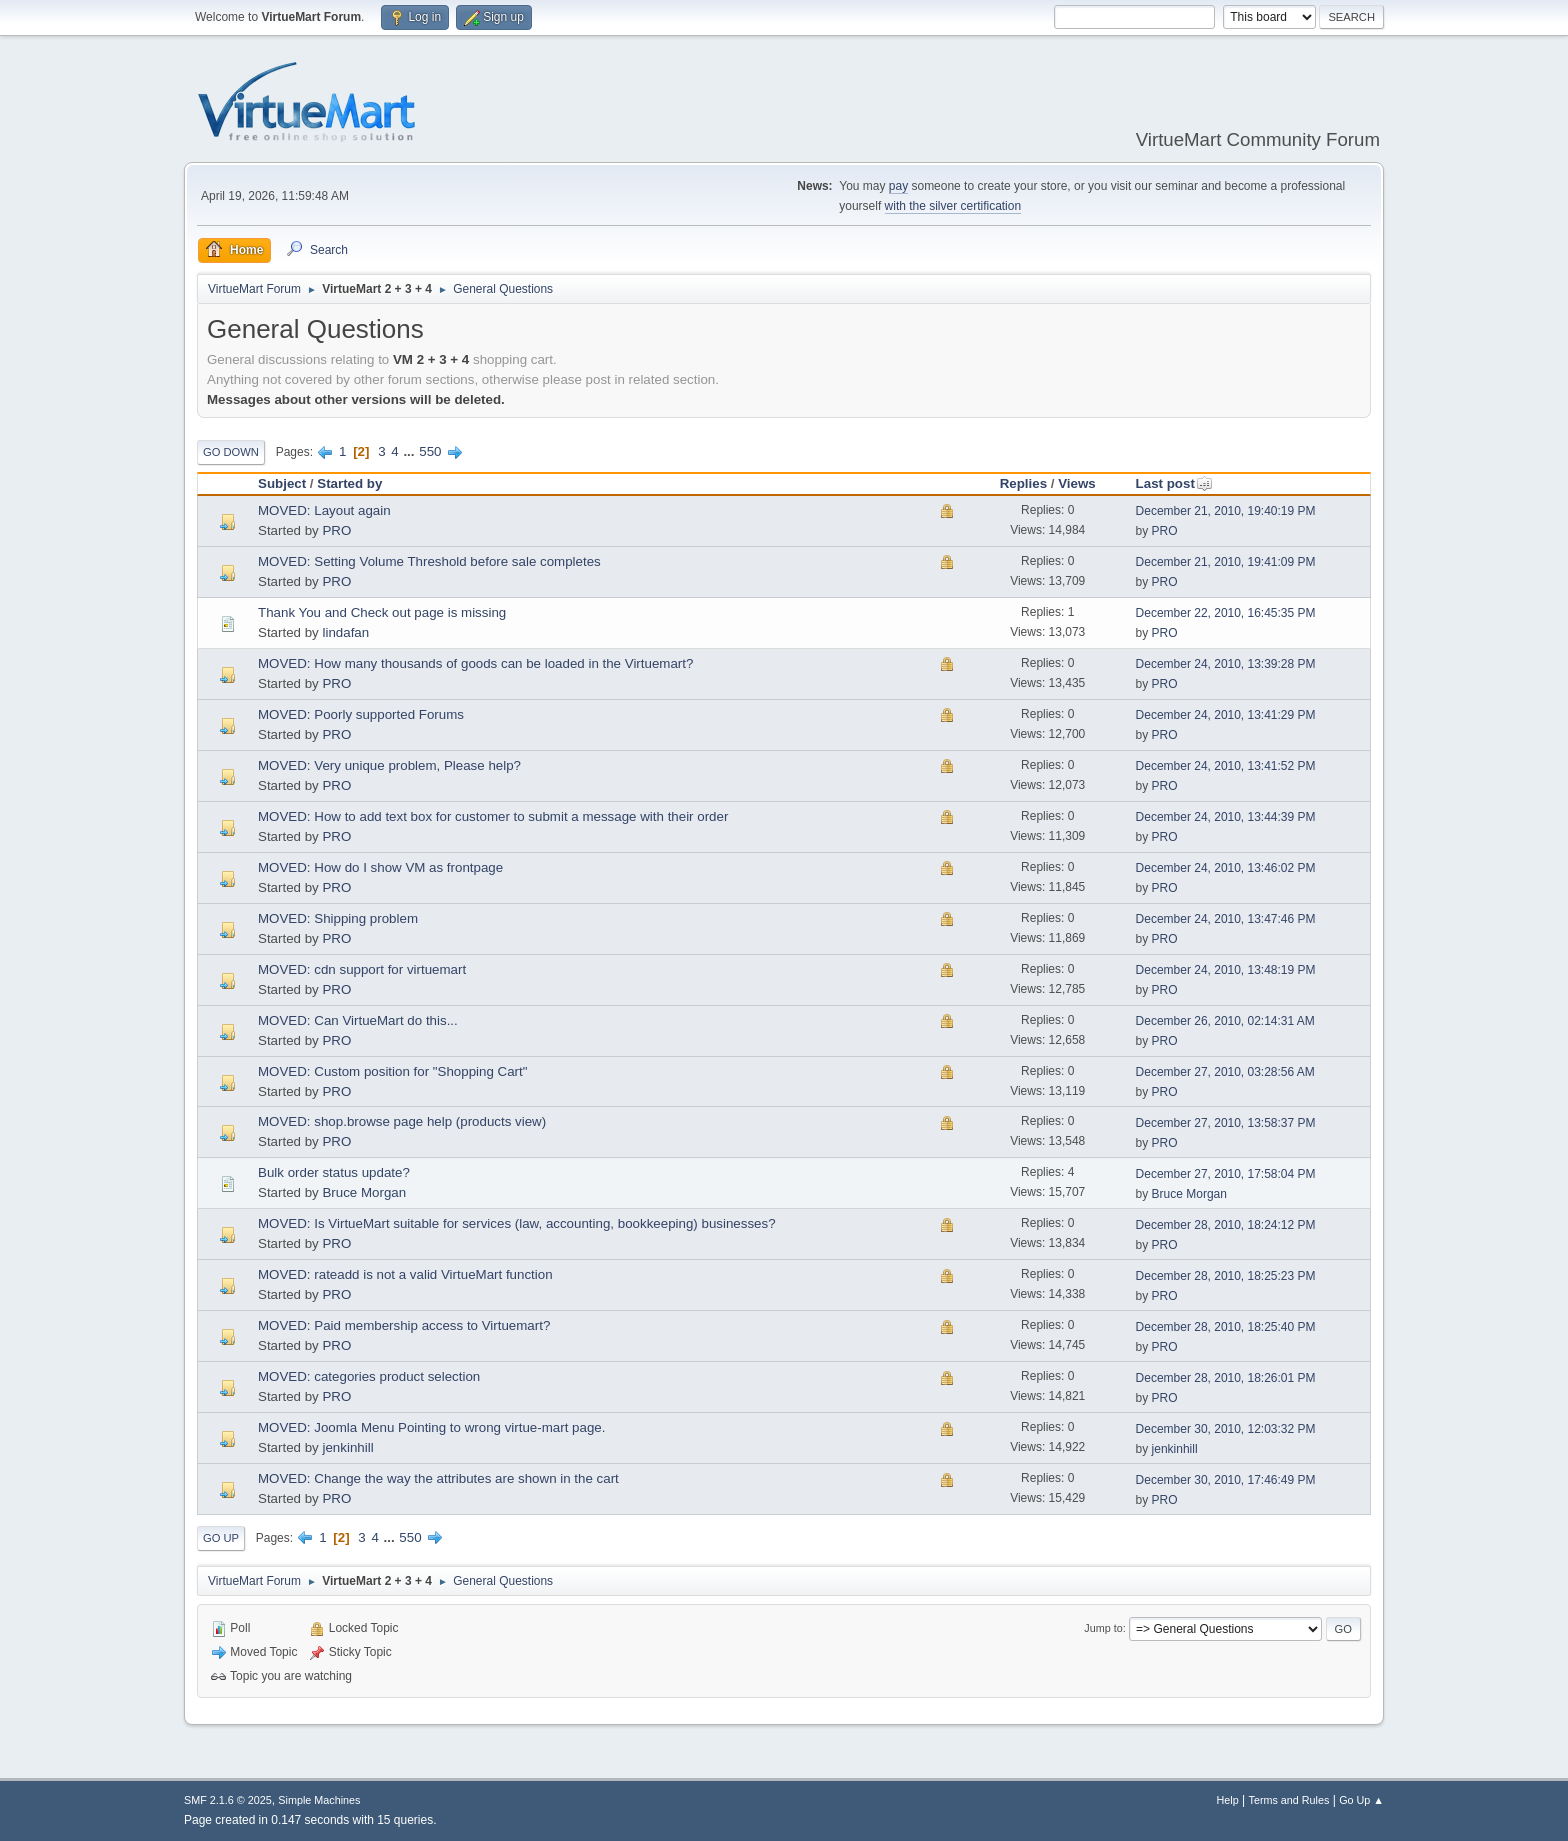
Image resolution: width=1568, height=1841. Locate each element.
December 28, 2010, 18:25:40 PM (1226, 1327)
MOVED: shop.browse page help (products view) (402, 1121)
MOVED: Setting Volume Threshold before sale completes (429, 561)
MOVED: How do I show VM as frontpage (380, 867)
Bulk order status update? (334, 1172)
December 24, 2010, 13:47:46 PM (1226, 919)
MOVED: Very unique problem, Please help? (389, 765)
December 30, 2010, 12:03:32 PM (1226, 1429)
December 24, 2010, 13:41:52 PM (1226, 766)
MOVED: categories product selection (369, 1376)
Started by (349, 483)
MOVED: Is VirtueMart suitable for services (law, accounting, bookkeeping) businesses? (517, 1223)
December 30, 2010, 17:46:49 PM (1226, 1480)
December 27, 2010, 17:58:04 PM (1226, 1174)
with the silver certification (953, 206)
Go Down (231, 452)
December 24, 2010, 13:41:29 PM (1226, 715)
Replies (1023, 483)
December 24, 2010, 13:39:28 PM (1226, 664)
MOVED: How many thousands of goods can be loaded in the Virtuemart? (475, 663)
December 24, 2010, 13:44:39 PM (1226, 817)
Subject (282, 483)
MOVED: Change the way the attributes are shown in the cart (438, 1478)
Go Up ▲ (1361, 1800)
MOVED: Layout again (324, 510)
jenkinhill (347, 1447)
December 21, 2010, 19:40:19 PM (1226, 511)
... (410, 451)
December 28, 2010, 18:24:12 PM (1226, 1225)
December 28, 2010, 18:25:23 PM (1226, 1276)
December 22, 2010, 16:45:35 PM (1226, 613)
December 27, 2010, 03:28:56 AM (1225, 1072)
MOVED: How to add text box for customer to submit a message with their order (493, 816)
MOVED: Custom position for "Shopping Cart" (392, 1071)
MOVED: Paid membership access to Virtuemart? (404, 1325)
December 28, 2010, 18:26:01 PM (1226, 1378)
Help (1228, 1800)
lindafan (345, 632)
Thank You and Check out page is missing (382, 612)
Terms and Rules (1289, 1800)
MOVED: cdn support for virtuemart (362, 969)
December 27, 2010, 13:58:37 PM (1226, 1123)
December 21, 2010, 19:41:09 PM (1226, 562)
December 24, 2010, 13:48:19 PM (1226, 970)
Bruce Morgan (364, 1192)
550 (430, 451)
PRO (336, 530)
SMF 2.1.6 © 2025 (228, 1800)
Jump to (1103, 1628)
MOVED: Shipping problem (338, 918)
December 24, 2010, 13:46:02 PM (1226, 868)
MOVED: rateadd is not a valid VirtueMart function (405, 1274)
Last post (1174, 483)
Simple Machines (319, 1800)
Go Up (221, 1538)
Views (1077, 483)
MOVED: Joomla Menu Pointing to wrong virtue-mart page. (431, 1427)
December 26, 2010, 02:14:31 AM (1225, 1021)
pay (898, 186)
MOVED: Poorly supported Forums (361, 714)
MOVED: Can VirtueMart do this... (358, 1020)
